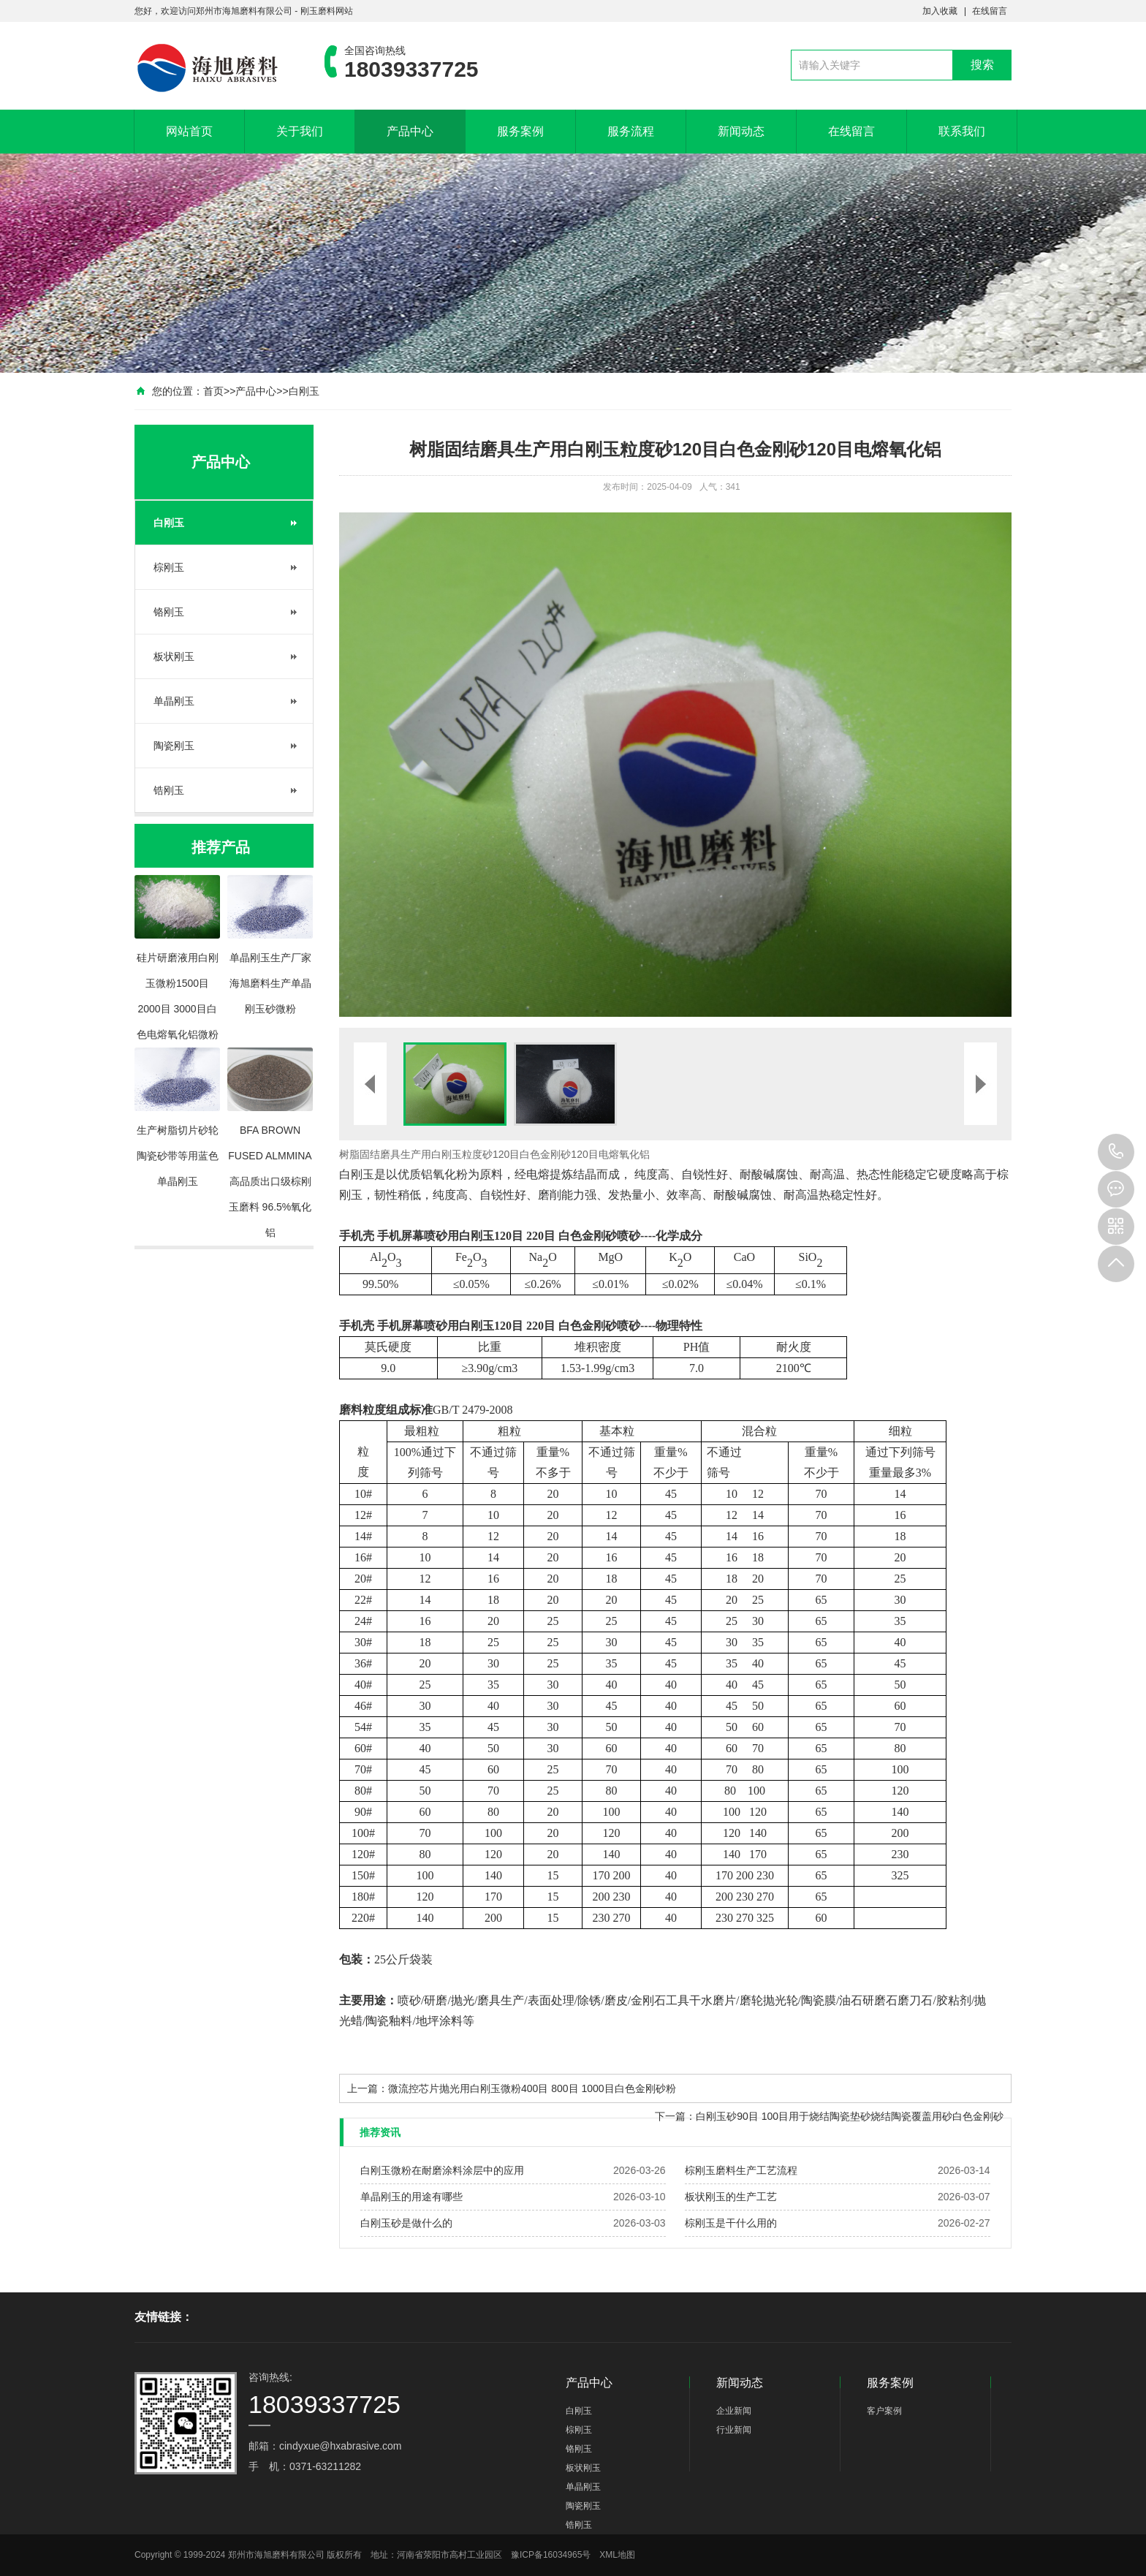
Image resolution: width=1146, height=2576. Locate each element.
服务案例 (520, 131)
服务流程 (630, 131)
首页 (213, 391)
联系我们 (961, 131)
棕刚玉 (168, 567)
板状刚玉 (173, 656)
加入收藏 (939, 11)
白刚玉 (304, 391)
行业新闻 (733, 2430)
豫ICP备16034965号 (551, 2555)
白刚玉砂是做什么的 (406, 2223)
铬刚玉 (168, 612)
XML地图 (617, 2555)
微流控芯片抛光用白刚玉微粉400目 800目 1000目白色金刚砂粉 (532, 2088)
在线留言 (989, 11)
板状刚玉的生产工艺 (731, 2196)
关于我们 (299, 131)
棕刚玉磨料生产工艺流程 (741, 2170)
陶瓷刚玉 (173, 745)
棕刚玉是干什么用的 (731, 2223)
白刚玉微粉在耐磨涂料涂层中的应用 (442, 2170)
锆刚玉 (168, 790)
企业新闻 (733, 2411)
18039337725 (1116, 1152)
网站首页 (189, 131)
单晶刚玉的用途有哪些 (411, 2196)
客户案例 (884, 2411)
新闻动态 (741, 131)
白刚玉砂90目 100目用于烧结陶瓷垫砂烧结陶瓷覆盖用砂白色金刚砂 (849, 2116)
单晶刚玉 (173, 701)
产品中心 (410, 131)
